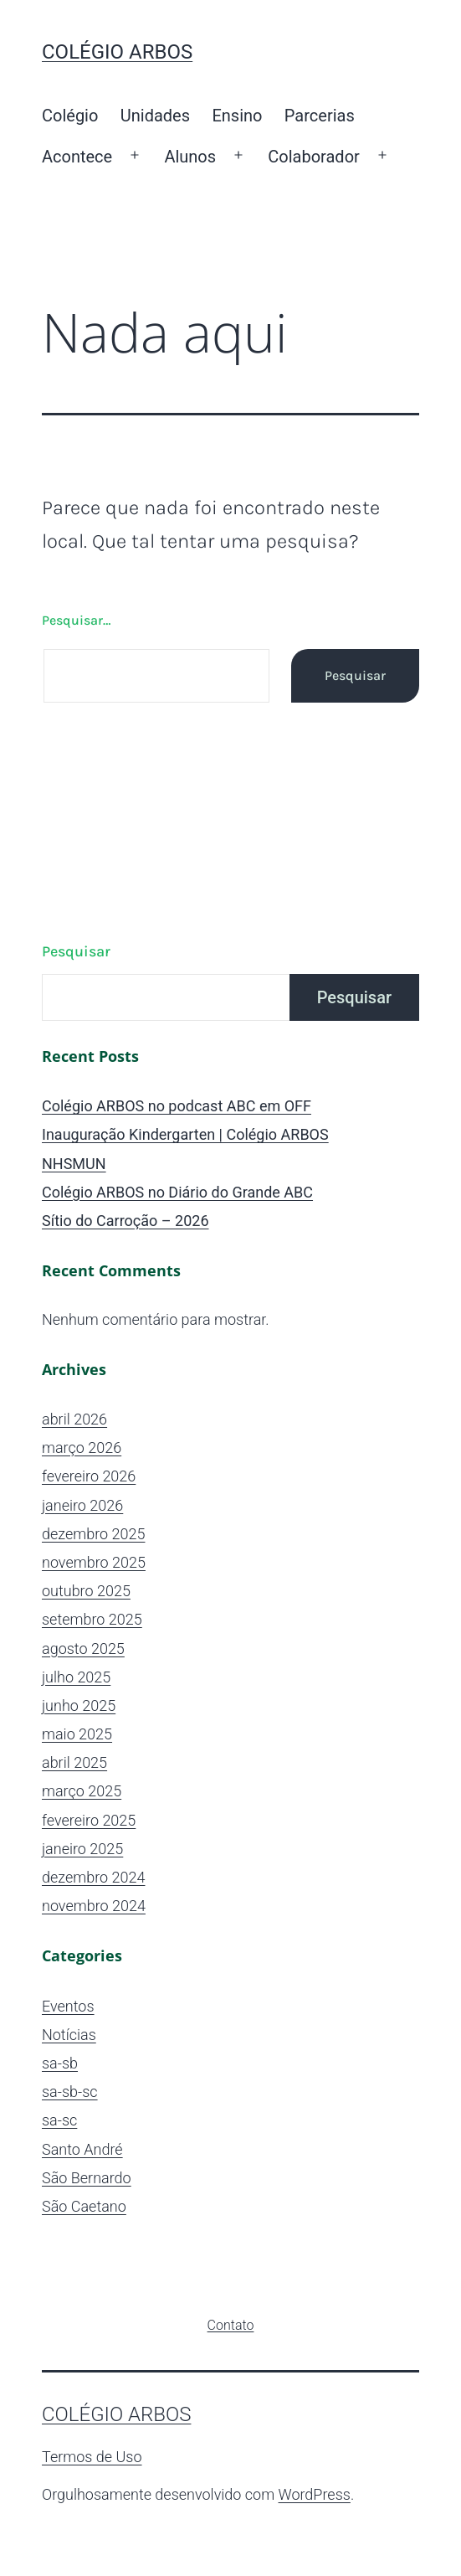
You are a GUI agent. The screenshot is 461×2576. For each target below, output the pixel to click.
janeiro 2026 (82, 1505)
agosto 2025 (83, 1648)
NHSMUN (74, 1163)
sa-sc (59, 2120)
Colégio (70, 116)
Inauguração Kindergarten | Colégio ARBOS (185, 1134)
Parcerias (319, 116)
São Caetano (84, 2206)
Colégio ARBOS (117, 52)
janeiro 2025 (82, 1848)
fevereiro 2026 (89, 1476)
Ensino (237, 116)
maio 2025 (77, 1734)
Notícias (69, 2034)
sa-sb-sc (70, 2091)
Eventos (68, 2006)
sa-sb (60, 2063)
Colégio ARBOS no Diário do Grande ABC (177, 1192)
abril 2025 (74, 1762)
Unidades (155, 116)
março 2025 (81, 1791)
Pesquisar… (76, 620)
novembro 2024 (94, 1905)
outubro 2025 (86, 1591)
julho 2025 (76, 1677)
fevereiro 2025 (89, 1820)
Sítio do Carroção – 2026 (125, 1220)
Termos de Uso (92, 2456)
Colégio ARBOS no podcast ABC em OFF (176, 1106)
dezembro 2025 (93, 1534)
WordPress (315, 2494)
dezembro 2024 (93, 1877)
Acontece (77, 157)
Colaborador (314, 157)
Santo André (82, 2149)
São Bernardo (86, 2178)
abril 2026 (74, 1419)
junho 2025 (78, 1705)
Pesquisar (76, 951)
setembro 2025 (92, 1619)
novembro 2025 (94, 1562)
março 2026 (81, 1447)
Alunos (190, 157)
